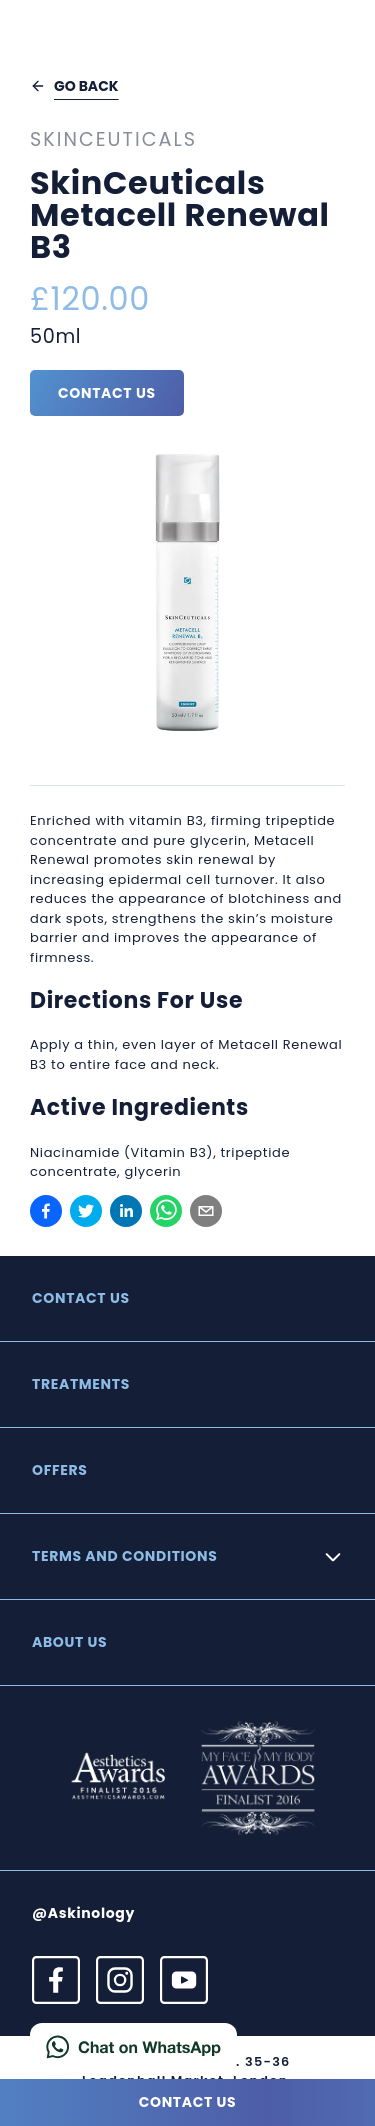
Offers (60, 1470)
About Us (69, 1642)
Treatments (81, 1384)
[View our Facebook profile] (56, 1980)
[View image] (187, 594)
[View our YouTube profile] (184, 1980)
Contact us (107, 393)
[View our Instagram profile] (120, 1980)
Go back (74, 86)
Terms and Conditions (124, 1556)
